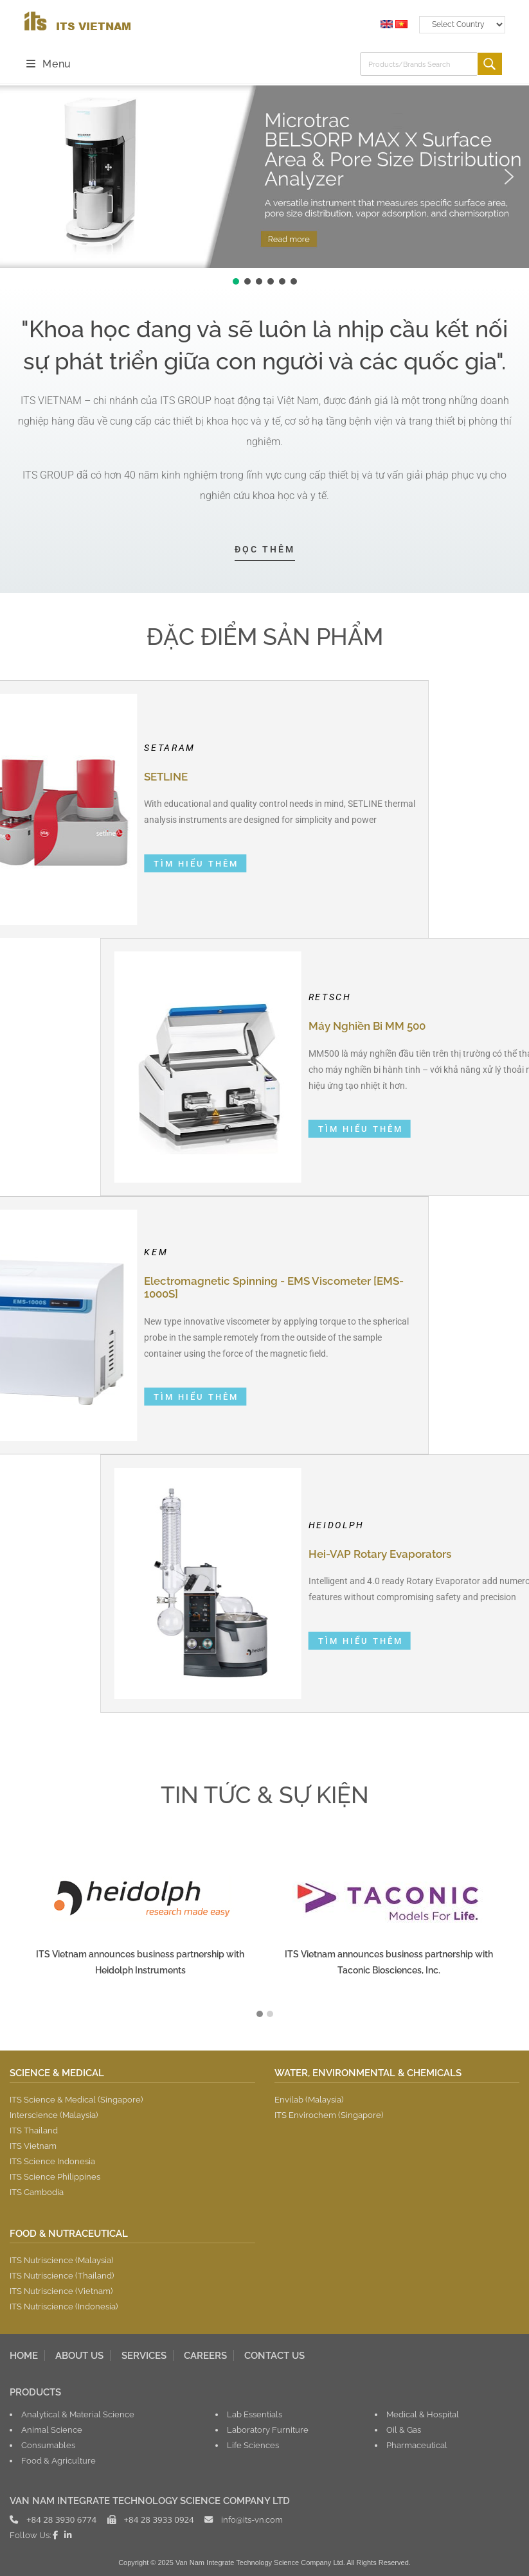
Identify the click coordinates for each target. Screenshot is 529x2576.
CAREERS (205, 2355)
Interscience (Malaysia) (54, 2115)
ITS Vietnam (33, 2145)
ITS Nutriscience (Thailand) (62, 2275)
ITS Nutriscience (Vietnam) (61, 2291)
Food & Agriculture (58, 2460)
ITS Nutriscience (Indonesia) (64, 2306)
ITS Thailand (34, 2130)
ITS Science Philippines (55, 2176)
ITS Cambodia (37, 2192)
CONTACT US (274, 2355)
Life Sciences (253, 2445)
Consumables (48, 2445)
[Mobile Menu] (48, 64)
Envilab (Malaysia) (308, 2099)
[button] (20, 176)
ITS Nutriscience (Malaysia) (61, 2260)
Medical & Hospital (422, 2414)
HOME (24, 2355)
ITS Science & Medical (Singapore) (76, 2099)
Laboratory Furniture (268, 2429)
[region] (264, 185)
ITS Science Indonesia (52, 2161)
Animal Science (51, 2429)
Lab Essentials (254, 2414)
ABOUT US (79, 2355)
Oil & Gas (403, 2429)
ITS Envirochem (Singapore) (328, 2115)
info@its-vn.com (252, 2519)
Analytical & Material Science (77, 2414)
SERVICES (143, 2355)
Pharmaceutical (416, 2445)
